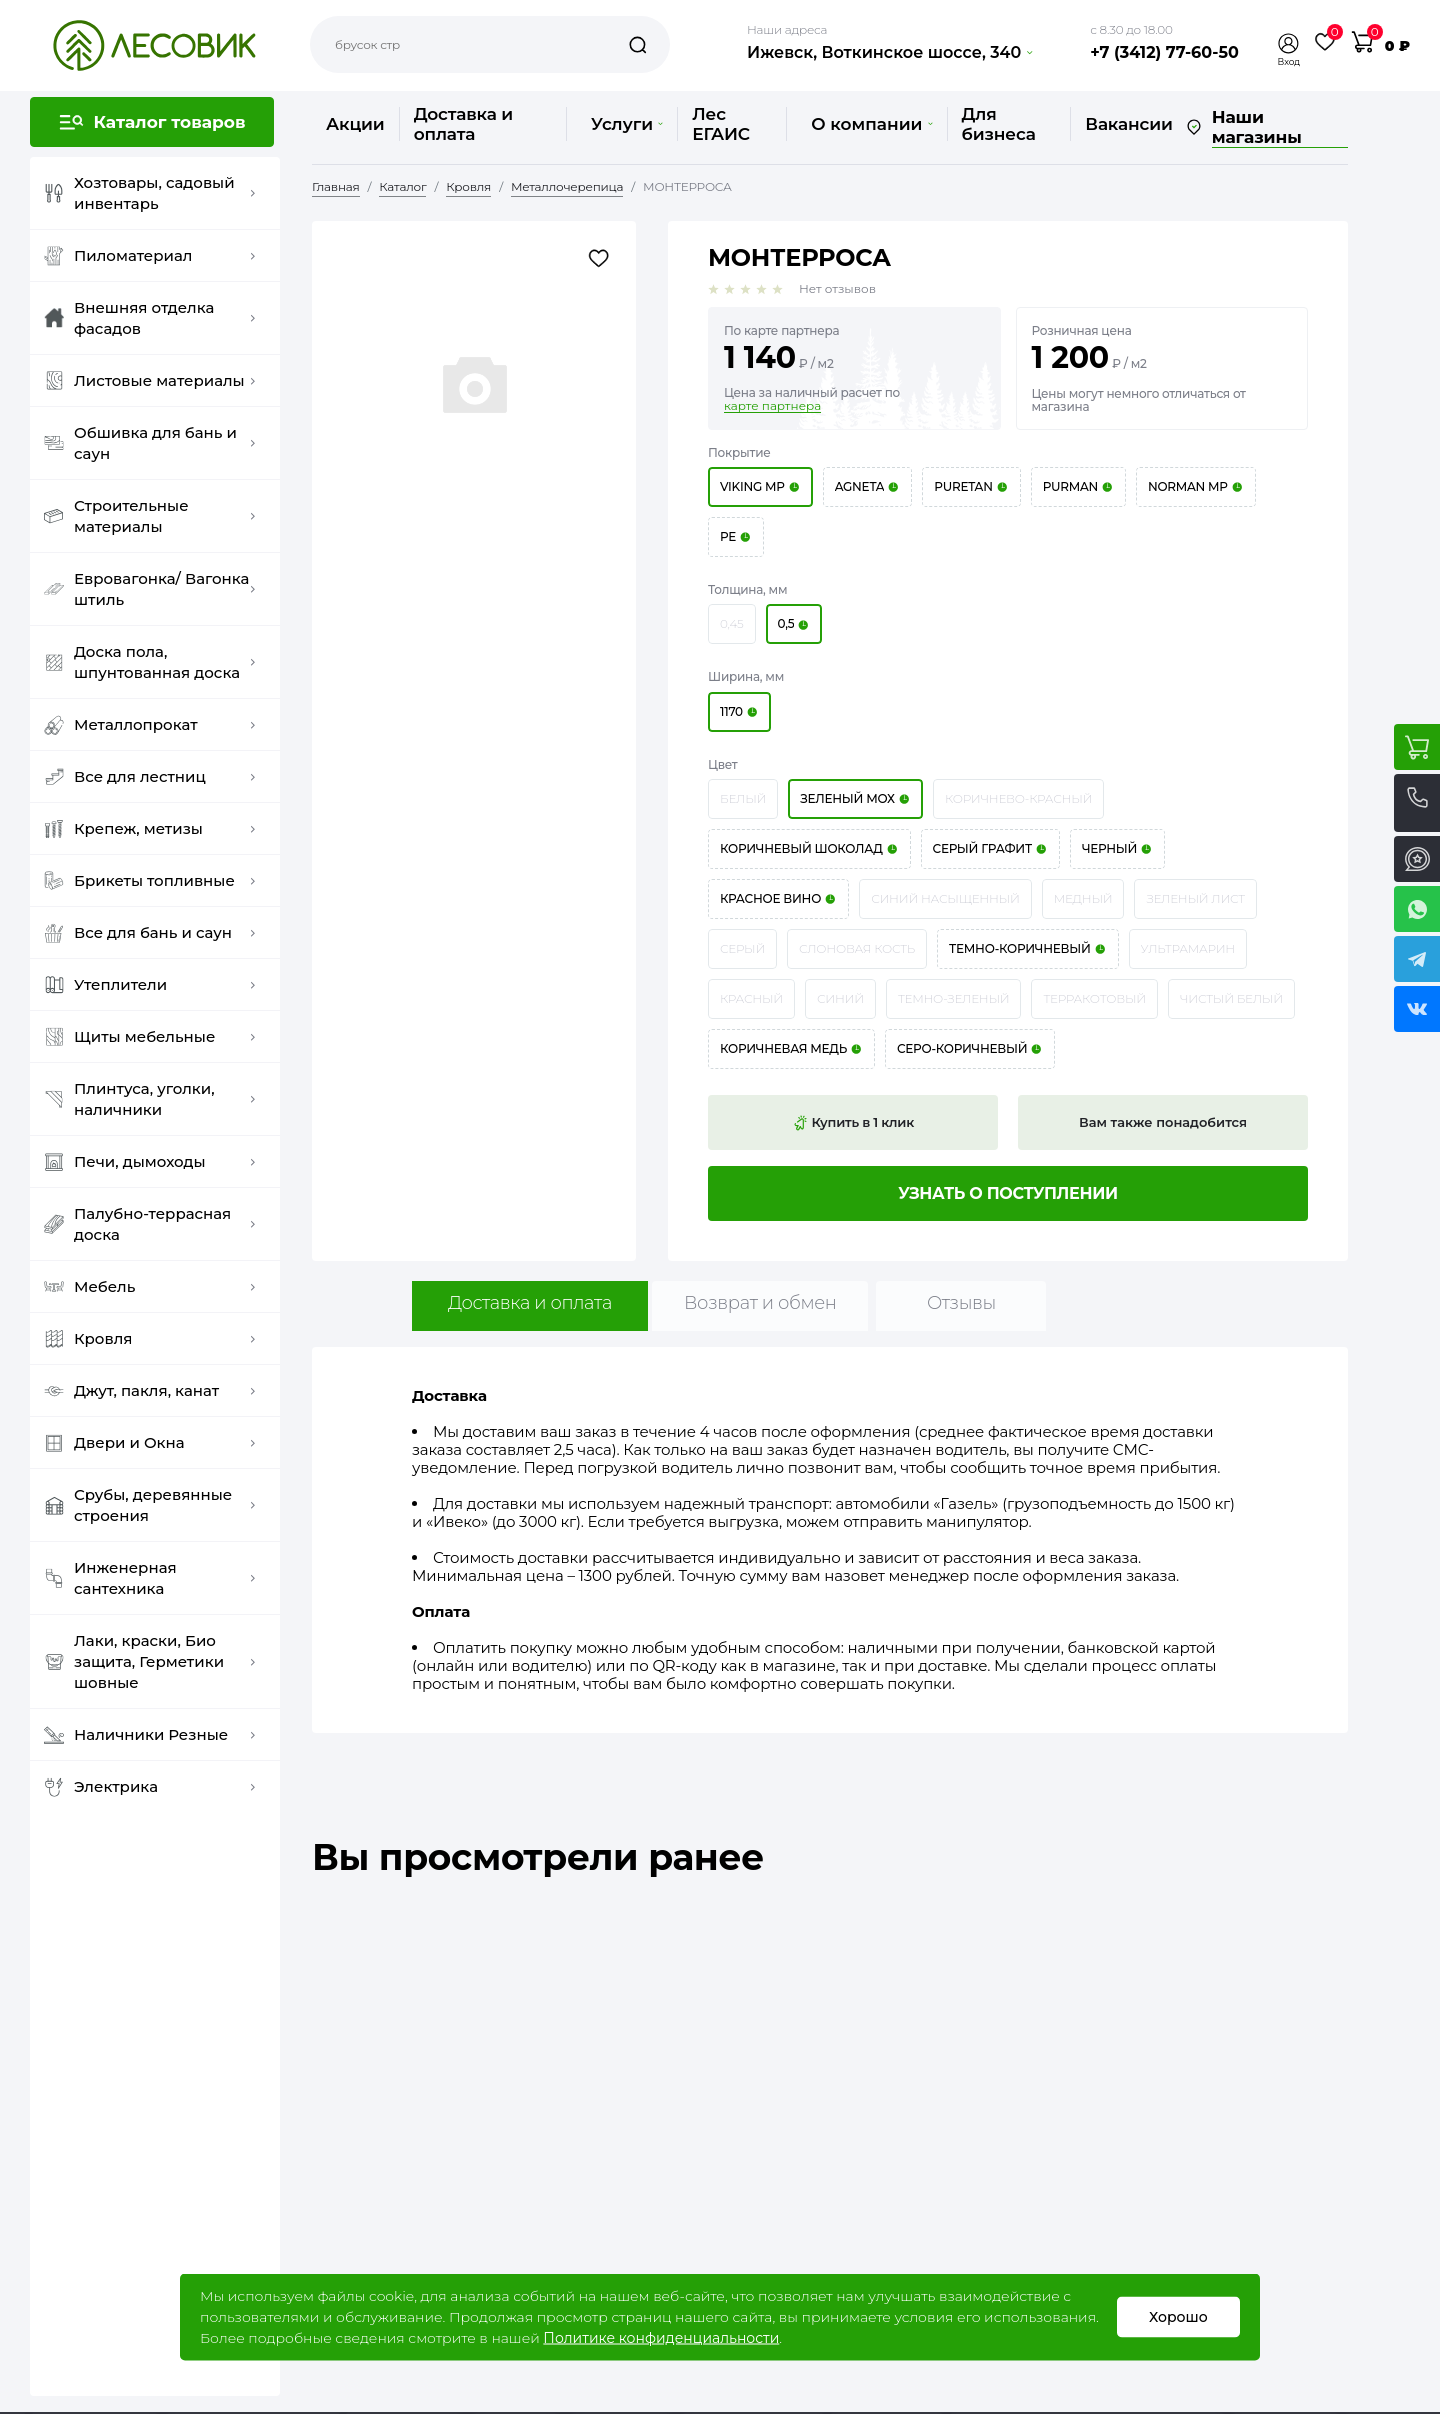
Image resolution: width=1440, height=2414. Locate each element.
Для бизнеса (999, 124)
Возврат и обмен (760, 1303)
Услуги (627, 124)
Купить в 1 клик (853, 1123)
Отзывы (961, 1303)
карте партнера (772, 406)
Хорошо (1178, 2317)
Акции (355, 124)
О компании (871, 124)
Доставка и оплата (463, 124)
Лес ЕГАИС (721, 124)
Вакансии (1128, 124)
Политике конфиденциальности (661, 2338)
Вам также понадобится (1163, 1122)
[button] (1289, 43)
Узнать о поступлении (1008, 1193)
